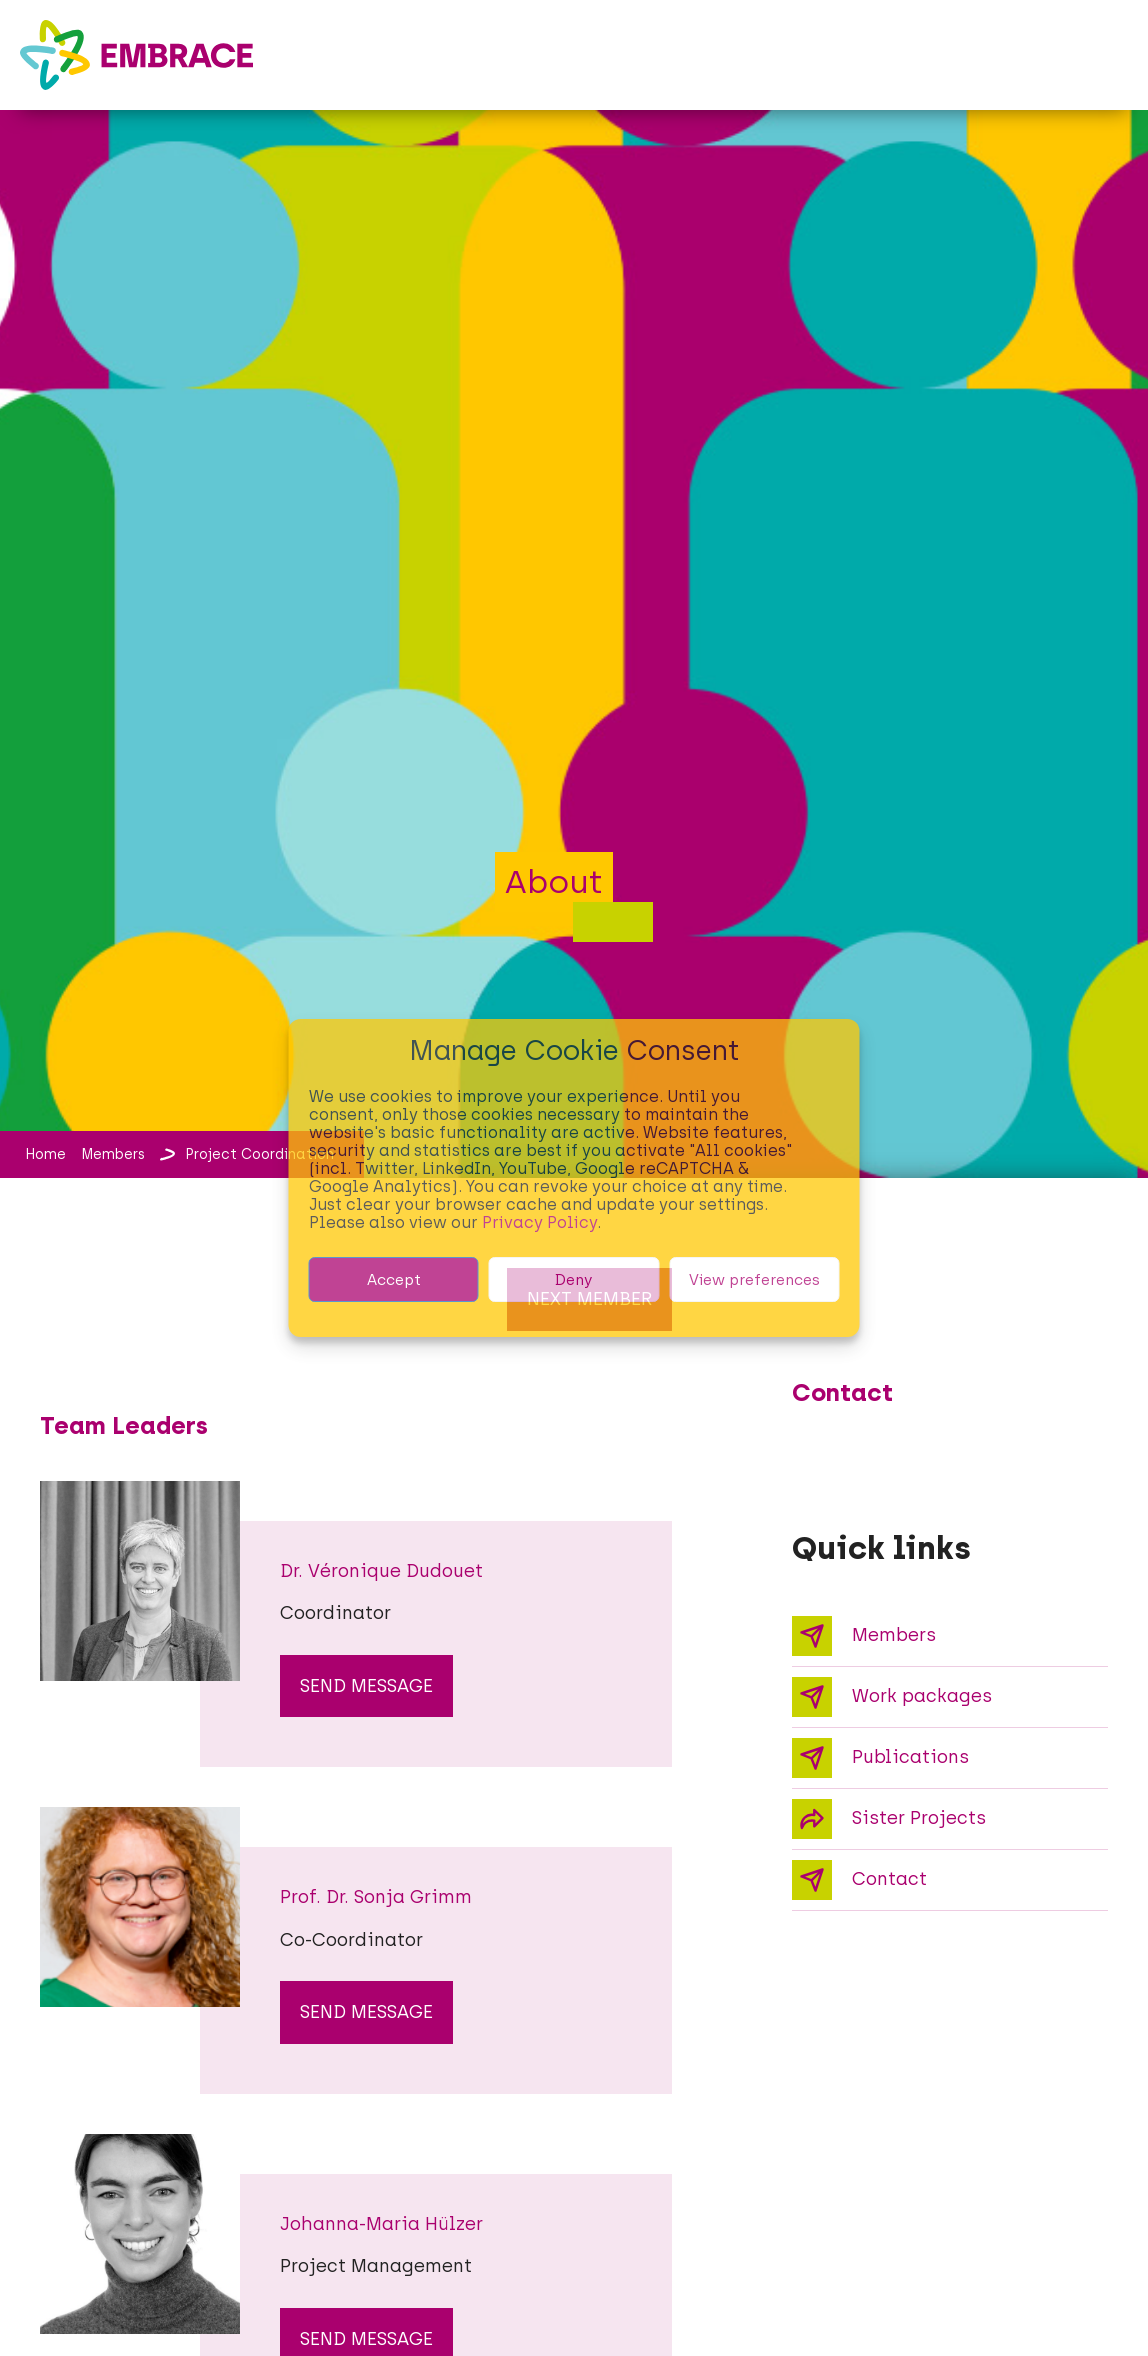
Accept (394, 1280)
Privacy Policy (539, 1222)
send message (366, 1686)
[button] (1110, 38)
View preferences (754, 1280)
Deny (573, 1280)
